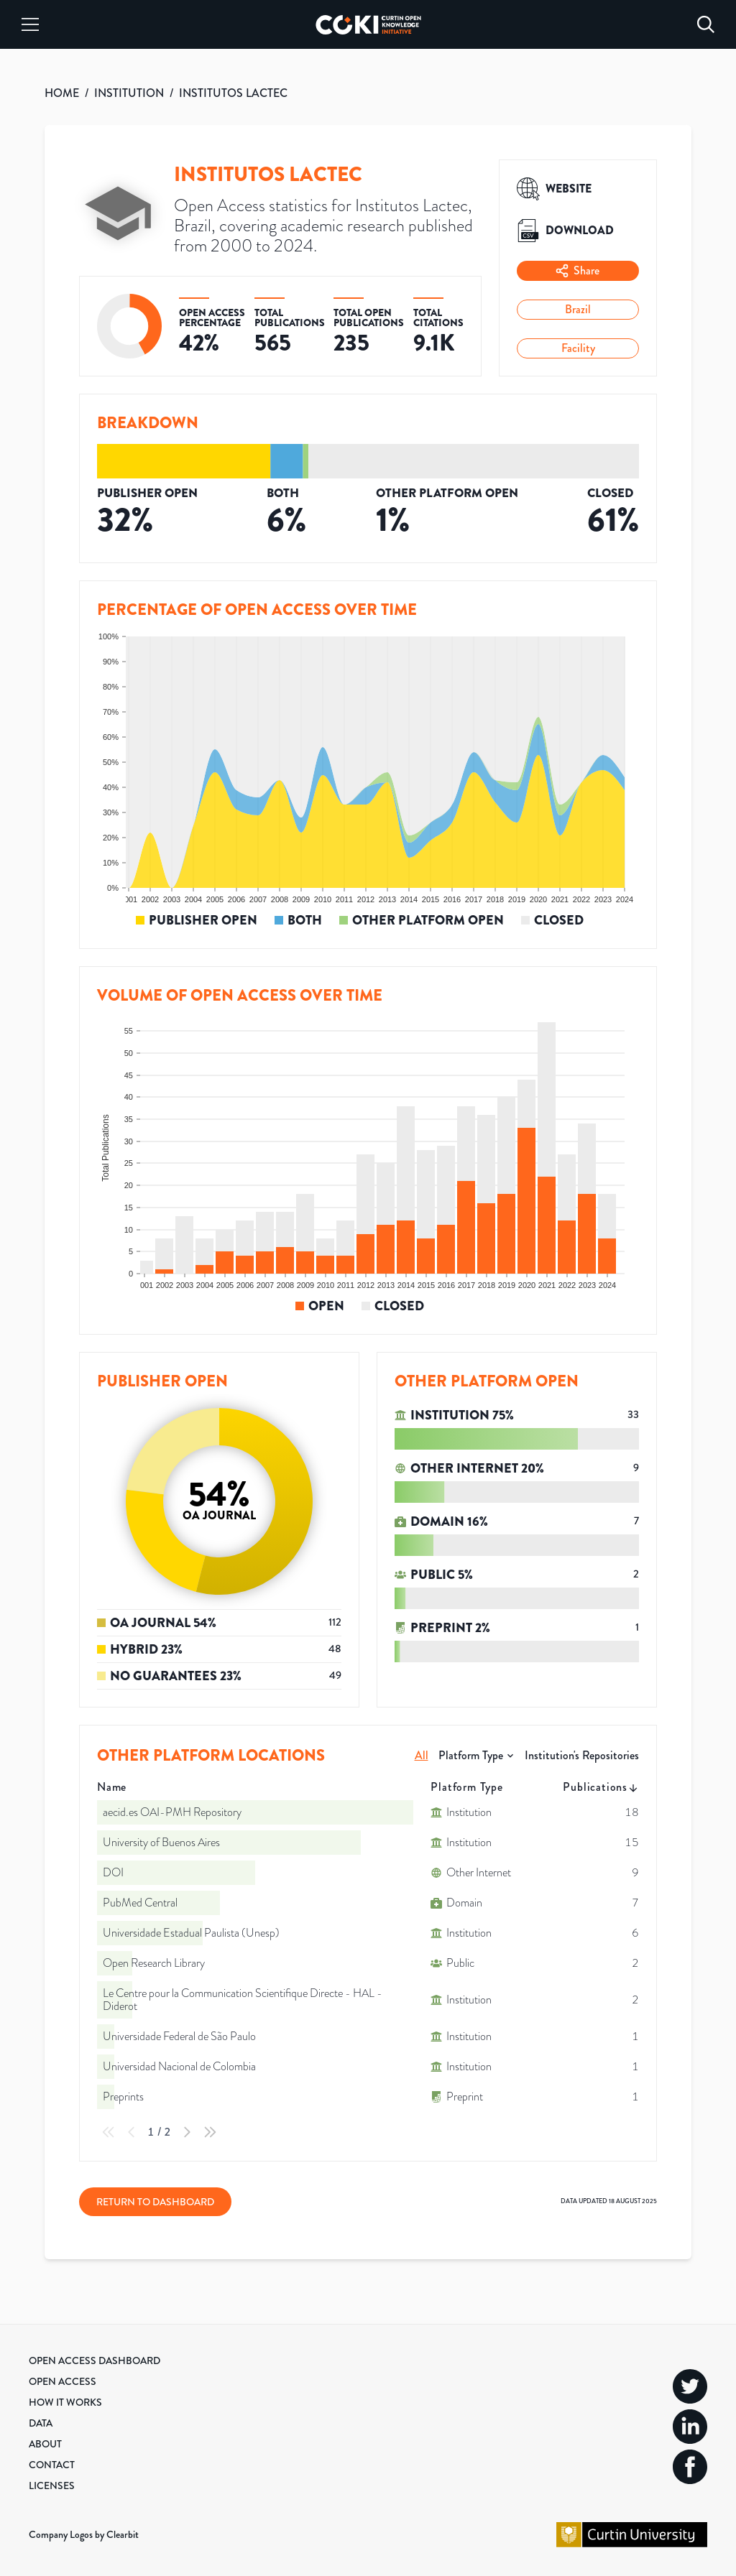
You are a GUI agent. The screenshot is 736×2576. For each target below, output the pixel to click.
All (421, 1755)
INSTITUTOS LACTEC (233, 93)
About (45, 2444)
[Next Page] (186, 2132)
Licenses (52, 2485)
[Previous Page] (131, 2132)
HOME (62, 93)
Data (40, 2423)
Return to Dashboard (155, 2202)
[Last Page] (209, 2132)
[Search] (705, 24)
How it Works (65, 2402)
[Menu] (30, 24)
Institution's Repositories (582, 1755)
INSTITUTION (129, 93)
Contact (52, 2464)
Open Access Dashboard (94, 2360)
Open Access (62, 2381)
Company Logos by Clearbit (84, 2534)
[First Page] (108, 2132)
